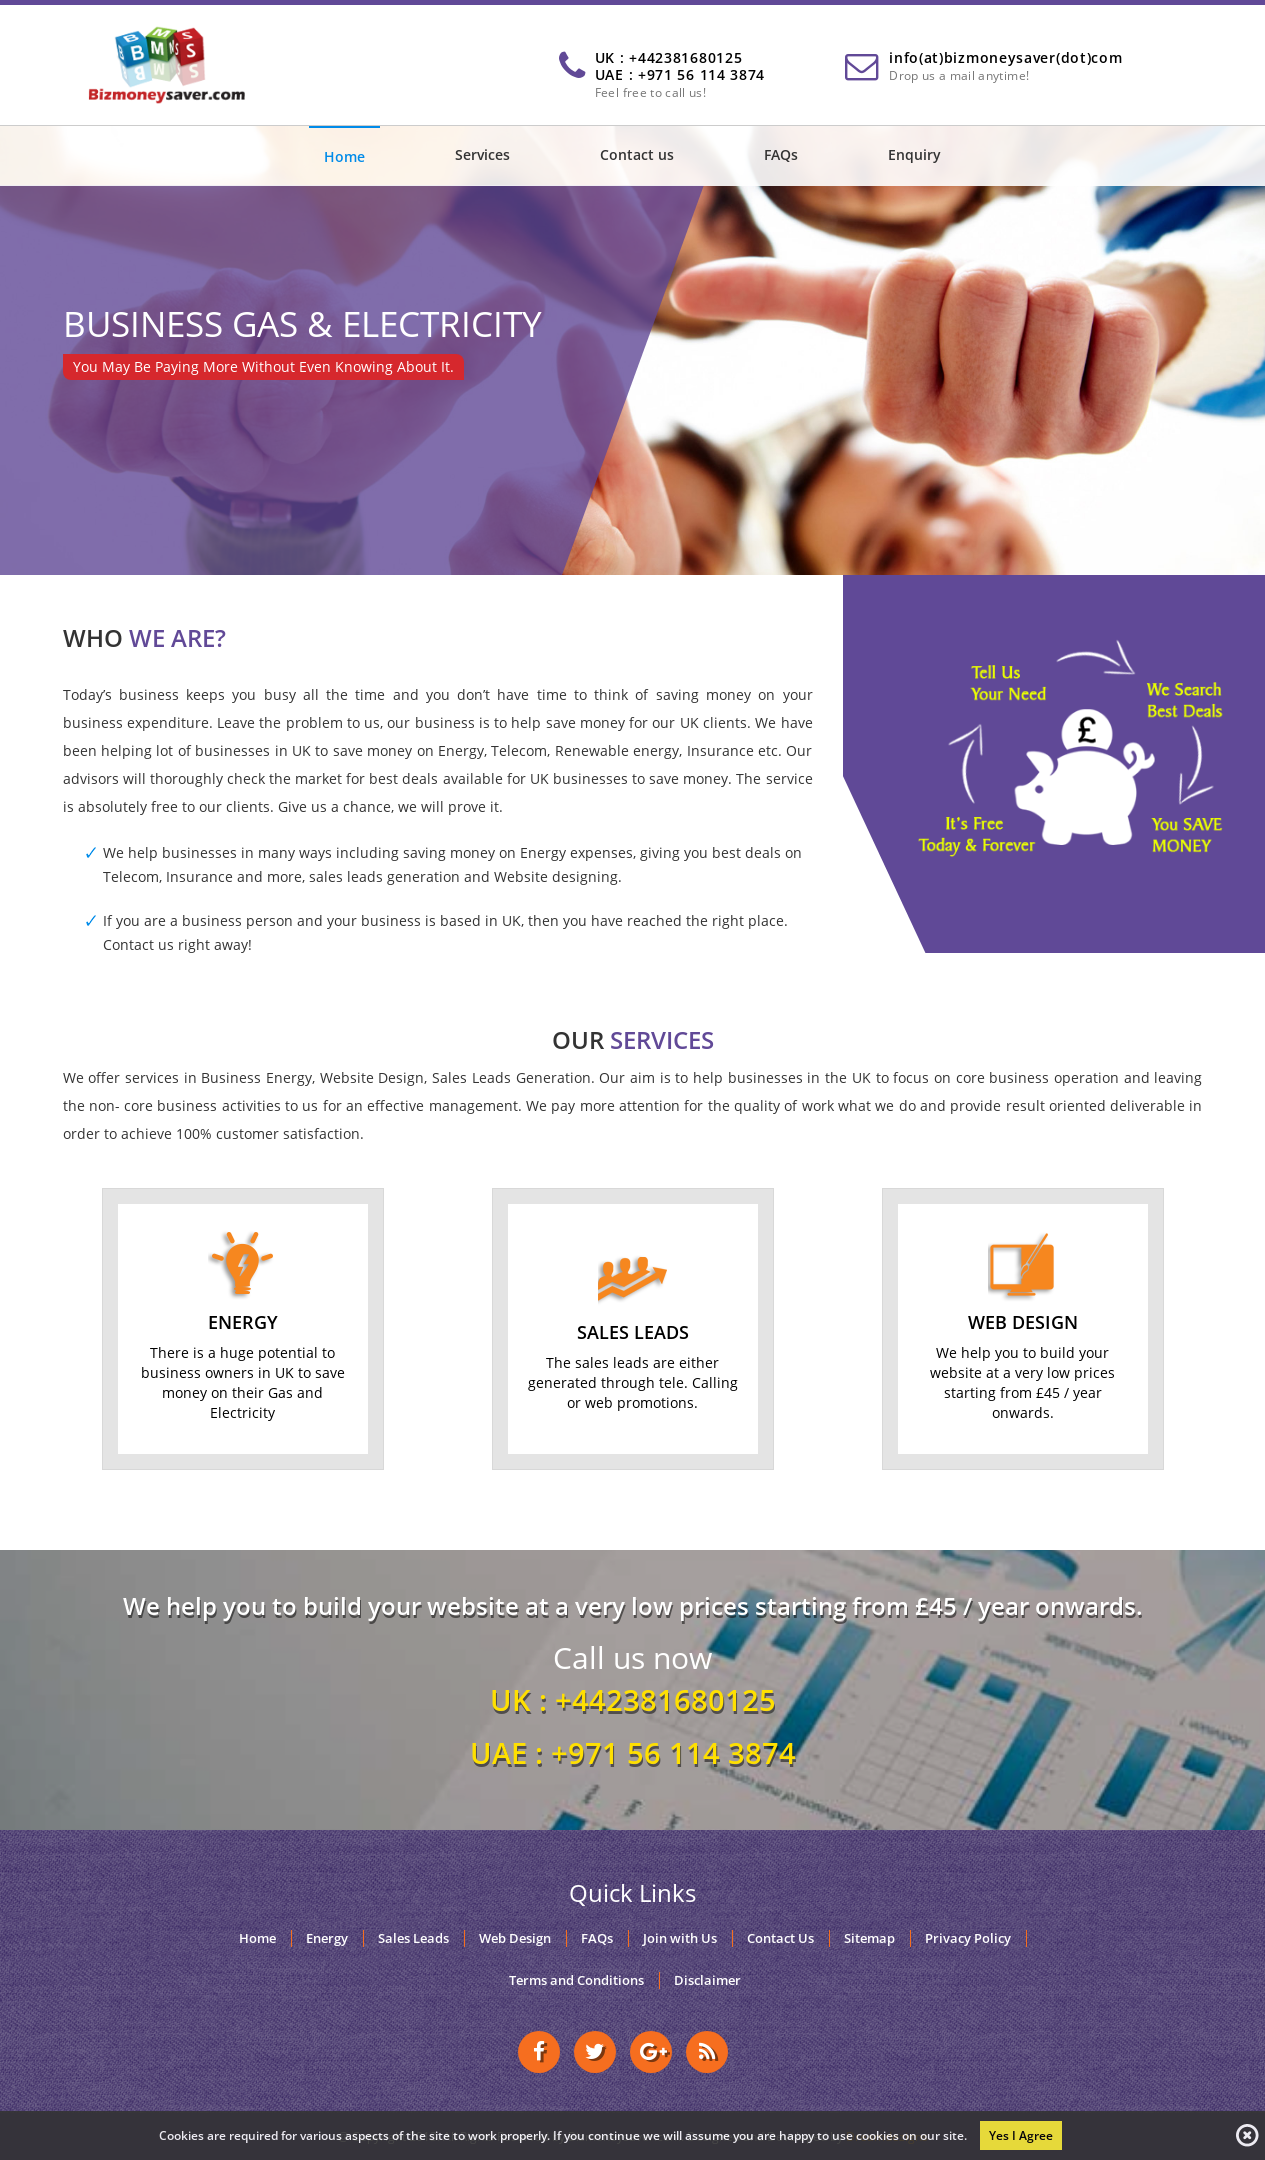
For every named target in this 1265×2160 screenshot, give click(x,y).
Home (344, 156)
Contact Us (780, 1938)
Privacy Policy (968, 1938)
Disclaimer (707, 1980)
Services (482, 154)
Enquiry (914, 154)
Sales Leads (413, 1938)
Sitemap (869, 1938)
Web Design (515, 1938)
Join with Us (680, 1938)
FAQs (781, 154)
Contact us (637, 154)
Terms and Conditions (576, 1980)
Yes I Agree (1021, 2135)
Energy (327, 1938)
